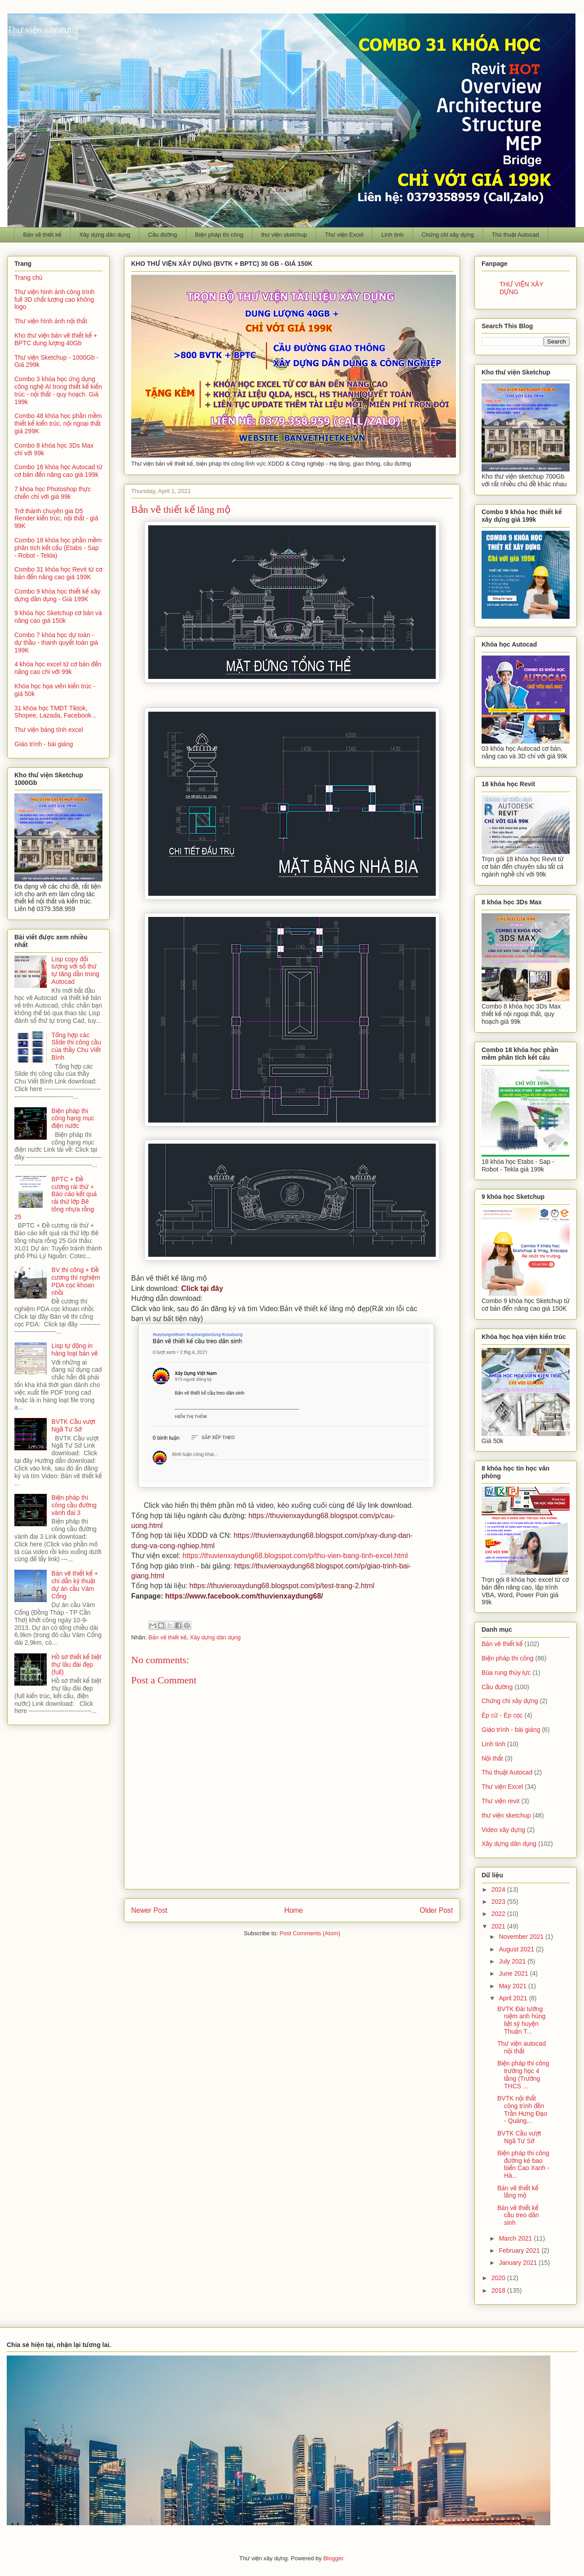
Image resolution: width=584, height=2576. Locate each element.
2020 (499, 2277)
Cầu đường (162, 234)
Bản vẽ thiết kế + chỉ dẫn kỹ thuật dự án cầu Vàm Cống (75, 1584)
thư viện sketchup (284, 234)
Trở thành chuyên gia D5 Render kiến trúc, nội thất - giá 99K (56, 518)
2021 (499, 1926)
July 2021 (513, 1961)
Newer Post (149, 1910)
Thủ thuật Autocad (515, 234)
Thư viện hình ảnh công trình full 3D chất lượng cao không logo (54, 299)
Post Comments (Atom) (309, 1933)
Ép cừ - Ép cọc (502, 1715)
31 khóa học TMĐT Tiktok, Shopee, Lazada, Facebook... (55, 712)
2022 (499, 1913)
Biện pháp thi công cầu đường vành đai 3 (74, 1505)
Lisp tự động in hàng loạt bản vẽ (75, 1349)
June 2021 (514, 1973)
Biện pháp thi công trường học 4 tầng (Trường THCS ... (523, 2074)
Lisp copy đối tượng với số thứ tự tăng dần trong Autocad (76, 970)
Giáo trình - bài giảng (43, 744)
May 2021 (513, 1986)
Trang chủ (28, 277)
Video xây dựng (503, 1829)
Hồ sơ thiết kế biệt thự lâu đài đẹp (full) (77, 1664)
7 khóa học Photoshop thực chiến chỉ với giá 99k (52, 492)
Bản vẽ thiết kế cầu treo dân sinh (518, 2215)
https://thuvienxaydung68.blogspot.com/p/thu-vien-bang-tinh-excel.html (295, 1555)
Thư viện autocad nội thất (521, 2047)
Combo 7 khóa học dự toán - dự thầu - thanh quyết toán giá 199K (56, 642)
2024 (499, 1889)
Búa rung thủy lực (506, 1672)
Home (293, 1910)
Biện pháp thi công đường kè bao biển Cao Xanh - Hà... (523, 2164)
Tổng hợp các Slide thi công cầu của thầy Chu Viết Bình (76, 1046)
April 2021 (514, 1998)
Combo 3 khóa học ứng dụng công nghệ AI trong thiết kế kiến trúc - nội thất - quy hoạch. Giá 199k (58, 390)
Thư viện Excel (344, 234)
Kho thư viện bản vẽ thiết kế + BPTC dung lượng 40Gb (55, 339)
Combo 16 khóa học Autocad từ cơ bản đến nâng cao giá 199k (58, 470)
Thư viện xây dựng (43, 30)
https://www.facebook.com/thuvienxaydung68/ (244, 1596)
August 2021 (517, 1949)
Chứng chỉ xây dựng (447, 234)
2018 (499, 2290)
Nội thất (492, 1758)
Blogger (333, 2558)
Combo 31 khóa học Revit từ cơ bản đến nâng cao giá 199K (58, 573)
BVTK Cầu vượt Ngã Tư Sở (73, 1425)
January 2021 (519, 2262)
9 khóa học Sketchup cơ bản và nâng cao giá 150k (58, 616)
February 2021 (520, 2250)
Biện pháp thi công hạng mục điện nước (73, 1118)
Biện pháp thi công (219, 234)
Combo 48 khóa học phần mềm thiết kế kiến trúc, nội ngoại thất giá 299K (58, 423)
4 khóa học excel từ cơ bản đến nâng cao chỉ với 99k (58, 668)
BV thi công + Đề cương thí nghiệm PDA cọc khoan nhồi (76, 1281)
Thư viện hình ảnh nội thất (50, 321)
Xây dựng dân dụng (104, 234)
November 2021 (522, 1936)
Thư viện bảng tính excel (48, 729)
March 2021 (516, 2238)
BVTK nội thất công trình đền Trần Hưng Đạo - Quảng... (522, 2109)
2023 (499, 1901)
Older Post (436, 1910)
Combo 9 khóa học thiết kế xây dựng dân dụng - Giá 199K (57, 595)
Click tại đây (202, 1288)
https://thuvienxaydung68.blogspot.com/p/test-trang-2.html (282, 1586)
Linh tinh (392, 234)
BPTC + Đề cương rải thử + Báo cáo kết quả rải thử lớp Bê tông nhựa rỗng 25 (55, 1198)
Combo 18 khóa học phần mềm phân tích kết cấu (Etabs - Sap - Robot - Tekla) (58, 548)
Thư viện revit (501, 1801)
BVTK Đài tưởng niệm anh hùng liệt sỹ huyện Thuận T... (521, 2020)
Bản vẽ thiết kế (42, 234)
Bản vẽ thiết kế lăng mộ (517, 2191)
